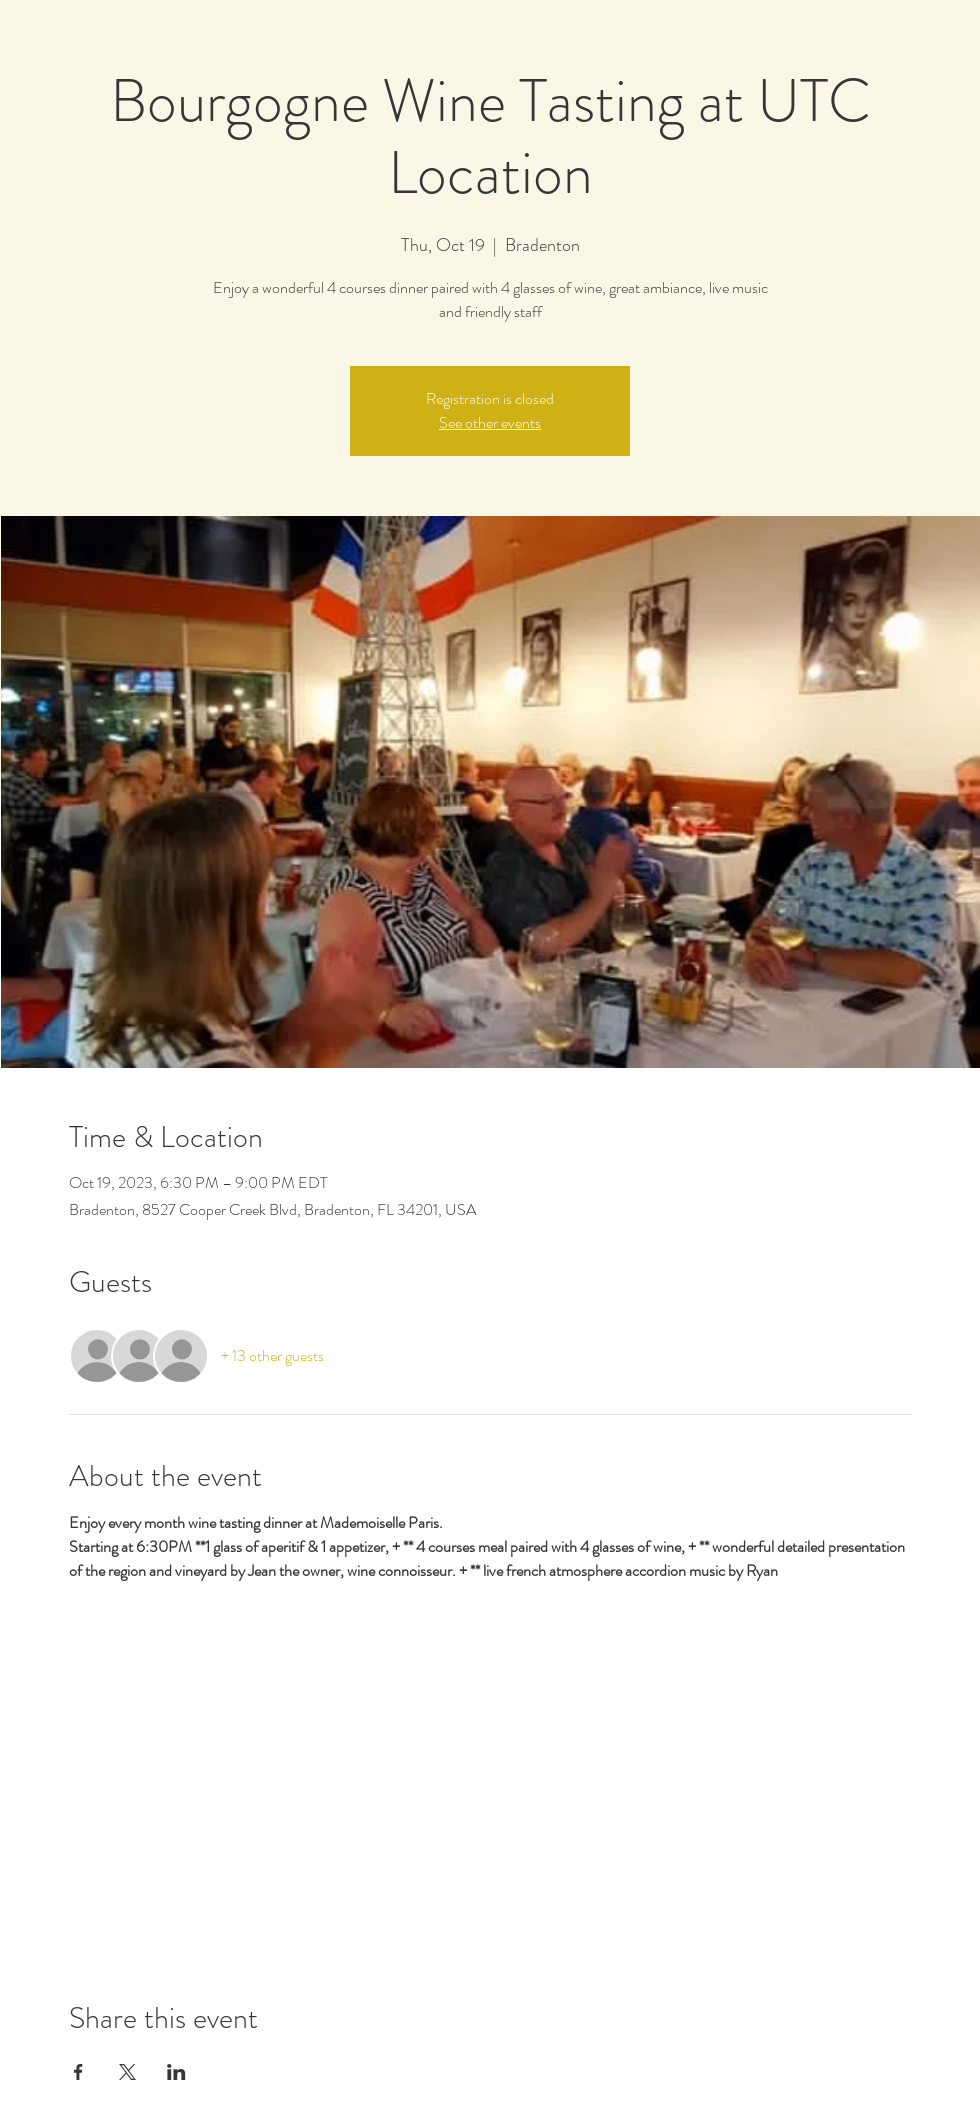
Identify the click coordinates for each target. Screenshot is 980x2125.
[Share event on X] (127, 2072)
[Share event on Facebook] (78, 2072)
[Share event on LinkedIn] (176, 2072)
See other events (490, 422)
